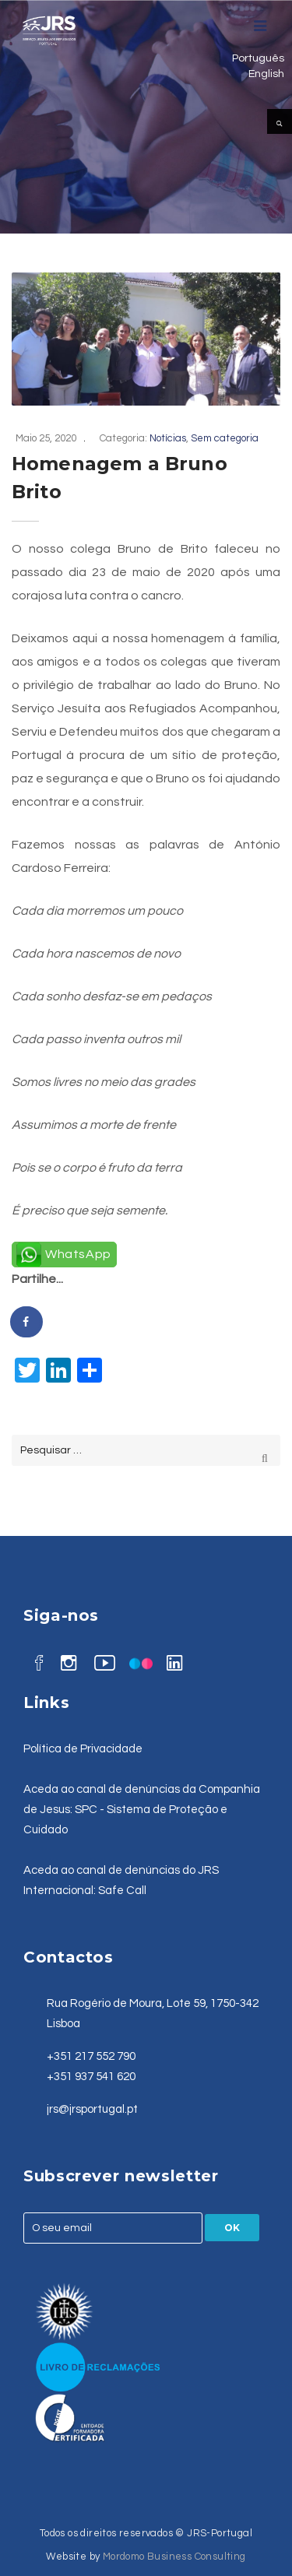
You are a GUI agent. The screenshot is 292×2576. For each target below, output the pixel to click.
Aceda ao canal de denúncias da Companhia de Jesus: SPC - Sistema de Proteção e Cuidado (141, 1810)
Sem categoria (225, 438)
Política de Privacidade (82, 1749)
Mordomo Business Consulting (174, 2556)
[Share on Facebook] (27, 1321)
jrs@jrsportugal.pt (92, 2109)
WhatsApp (78, 1254)
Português (258, 58)
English (266, 73)
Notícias (168, 438)
